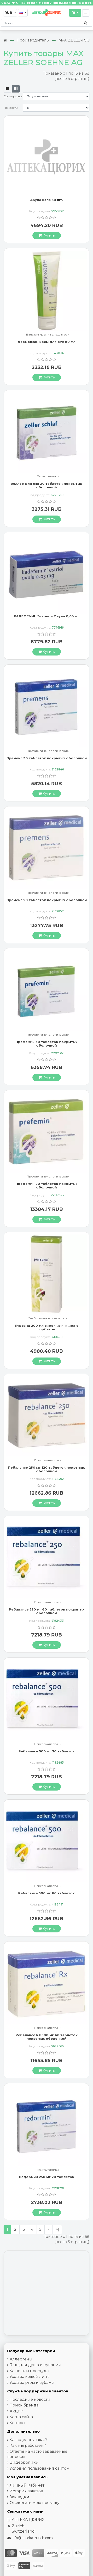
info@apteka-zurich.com (32, 2538)
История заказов (26, 2491)
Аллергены (21, 2359)
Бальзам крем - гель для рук (47, 334)
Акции (16, 2411)
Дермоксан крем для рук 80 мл (46, 342)
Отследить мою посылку (34, 2502)
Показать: (11, 107)
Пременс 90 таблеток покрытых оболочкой (46, 900)
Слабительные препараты (48, 1318)
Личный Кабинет (27, 2485)
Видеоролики (24, 2462)
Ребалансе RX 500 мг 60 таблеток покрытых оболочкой (47, 2037)
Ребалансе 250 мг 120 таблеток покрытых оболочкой (46, 1469)
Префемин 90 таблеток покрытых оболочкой (46, 1185)
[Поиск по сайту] (85, 23)
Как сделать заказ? (28, 2439)
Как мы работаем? (28, 2445)
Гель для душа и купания (35, 2365)
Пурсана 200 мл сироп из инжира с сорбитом (46, 1327)
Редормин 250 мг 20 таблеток (46, 2177)
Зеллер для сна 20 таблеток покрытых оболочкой (46, 485)
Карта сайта (21, 2417)
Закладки (19, 2497)
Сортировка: (13, 96)
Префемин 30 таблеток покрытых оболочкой (46, 1044)
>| (57, 2229)
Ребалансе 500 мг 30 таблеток (46, 1751)
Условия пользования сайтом (40, 2468)
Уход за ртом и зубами (32, 2382)
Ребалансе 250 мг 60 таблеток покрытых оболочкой (46, 1611)
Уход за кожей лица (30, 2376)
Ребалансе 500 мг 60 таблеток (46, 1893)
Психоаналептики (47, 1460)
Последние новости (30, 2399)
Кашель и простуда (29, 2371)
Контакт (17, 2423)
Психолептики (48, 476)
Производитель (33, 40)
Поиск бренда (24, 2405)
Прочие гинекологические (48, 751)
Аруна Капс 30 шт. (46, 200)
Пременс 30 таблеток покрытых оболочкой (46, 758)
